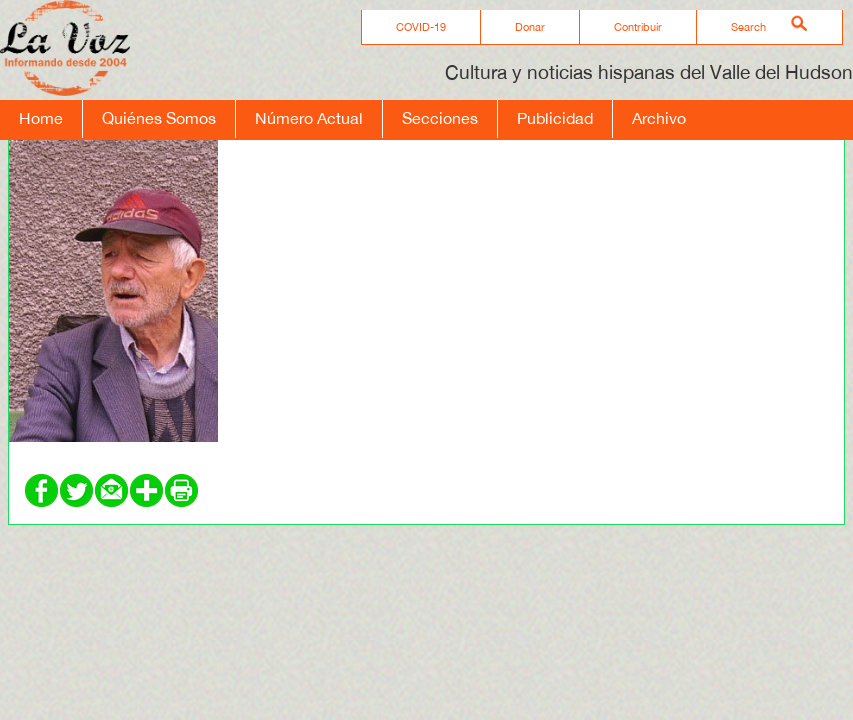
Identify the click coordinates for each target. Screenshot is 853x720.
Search (748, 27)
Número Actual (309, 118)
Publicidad (555, 118)
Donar (530, 27)
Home (41, 118)
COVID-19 (421, 27)
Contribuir (638, 27)
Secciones (440, 118)
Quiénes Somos (159, 118)
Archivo (659, 118)
